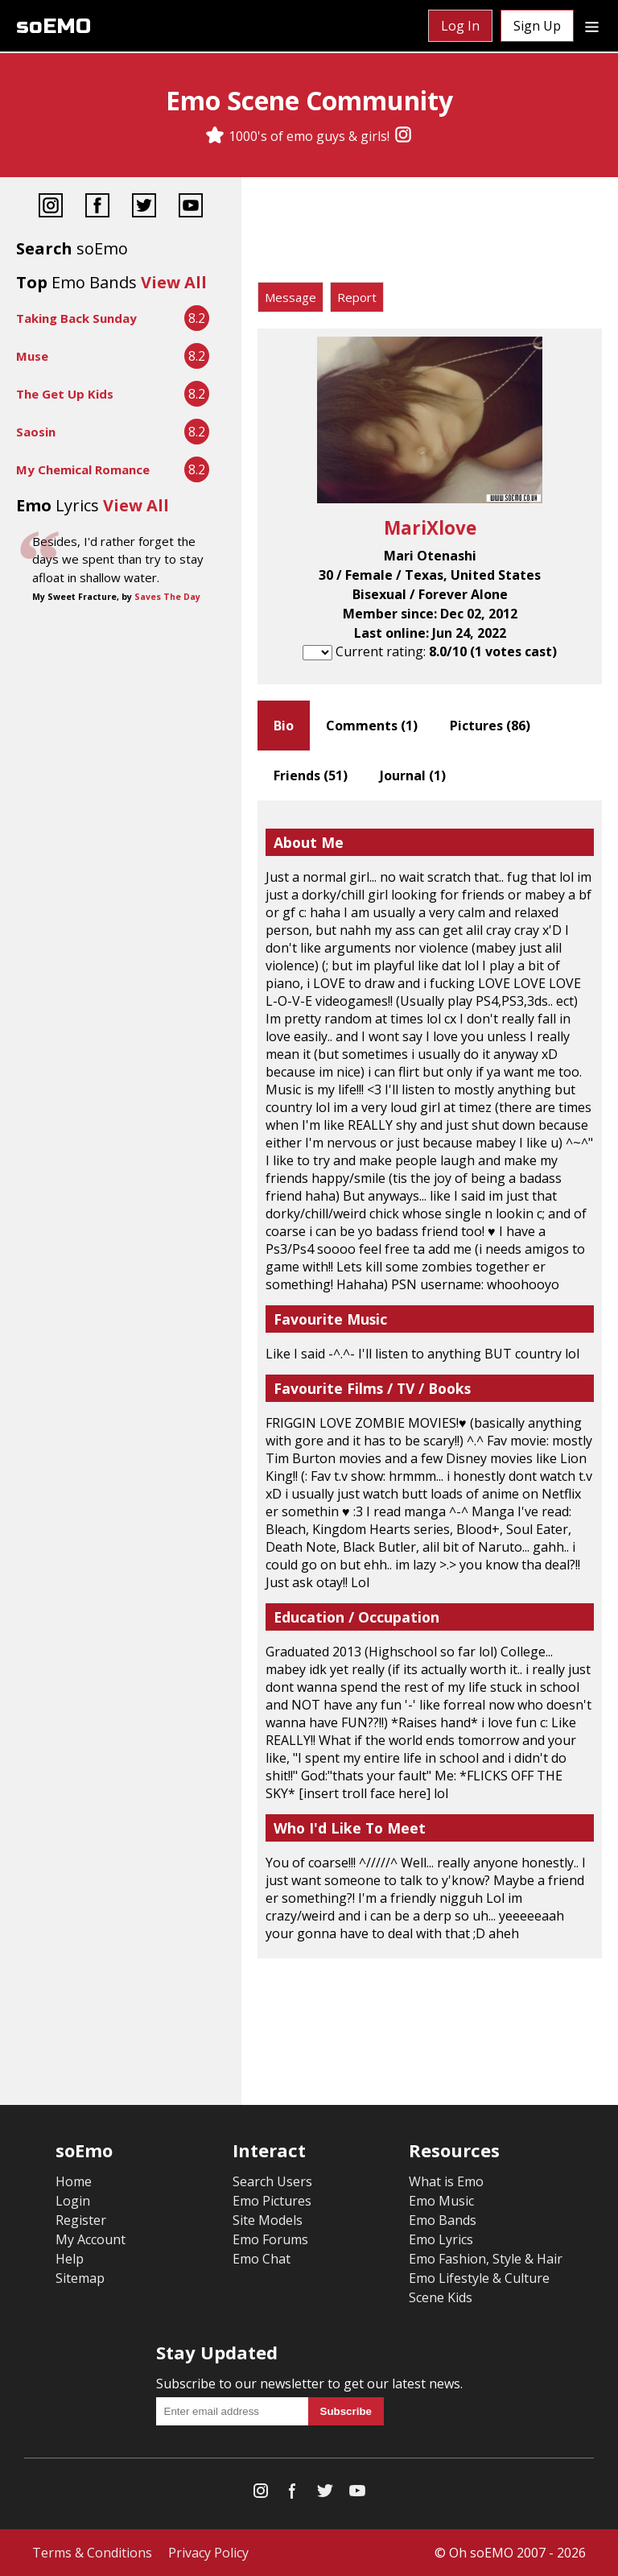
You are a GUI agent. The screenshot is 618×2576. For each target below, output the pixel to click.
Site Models (268, 2220)
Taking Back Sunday (76, 318)
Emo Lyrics (441, 2239)
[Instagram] (403, 136)
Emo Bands (442, 2220)
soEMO (53, 26)
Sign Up (537, 26)
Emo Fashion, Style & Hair (485, 2259)
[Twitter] (144, 207)
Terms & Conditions (92, 2553)
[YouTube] (191, 207)
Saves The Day (167, 596)
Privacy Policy (208, 2553)
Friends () (311, 775)
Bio (284, 725)
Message (290, 297)
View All (174, 282)
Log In (460, 26)
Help (70, 2259)
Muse (32, 356)
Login (73, 2201)
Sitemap (80, 2278)
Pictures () (490, 725)
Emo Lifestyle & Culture (479, 2278)
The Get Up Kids (64, 394)
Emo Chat (261, 2259)
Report (357, 297)
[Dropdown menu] (592, 25)
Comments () (372, 725)
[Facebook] (97, 207)
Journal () (413, 775)
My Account (91, 2239)
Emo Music (441, 2201)
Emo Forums (270, 2239)
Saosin (36, 432)
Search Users (272, 2181)
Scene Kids (440, 2297)
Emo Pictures (272, 2201)
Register (81, 2220)
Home (74, 2181)
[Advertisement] (430, 233)
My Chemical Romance (83, 469)
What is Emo (446, 2181)
